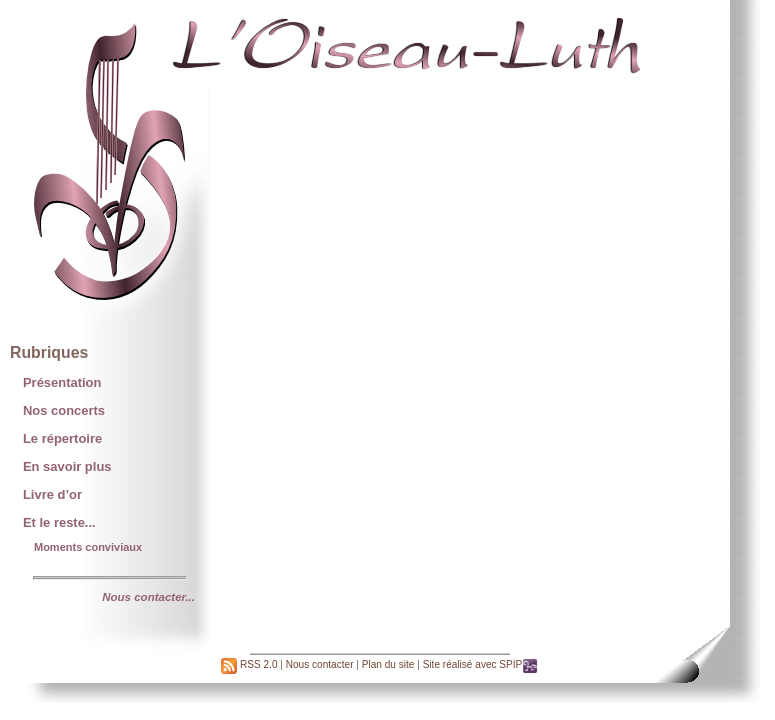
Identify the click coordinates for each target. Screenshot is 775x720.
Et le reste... (59, 522)
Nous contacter (320, 664)
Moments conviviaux (88, 547)
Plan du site (388, 664)
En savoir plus (67, 466)
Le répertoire (62, 438)
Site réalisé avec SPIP (481, 664)
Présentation (62, 382)
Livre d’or (52, 494)
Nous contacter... (148, 597)
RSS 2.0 (249, 664)
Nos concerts (64, 410)
